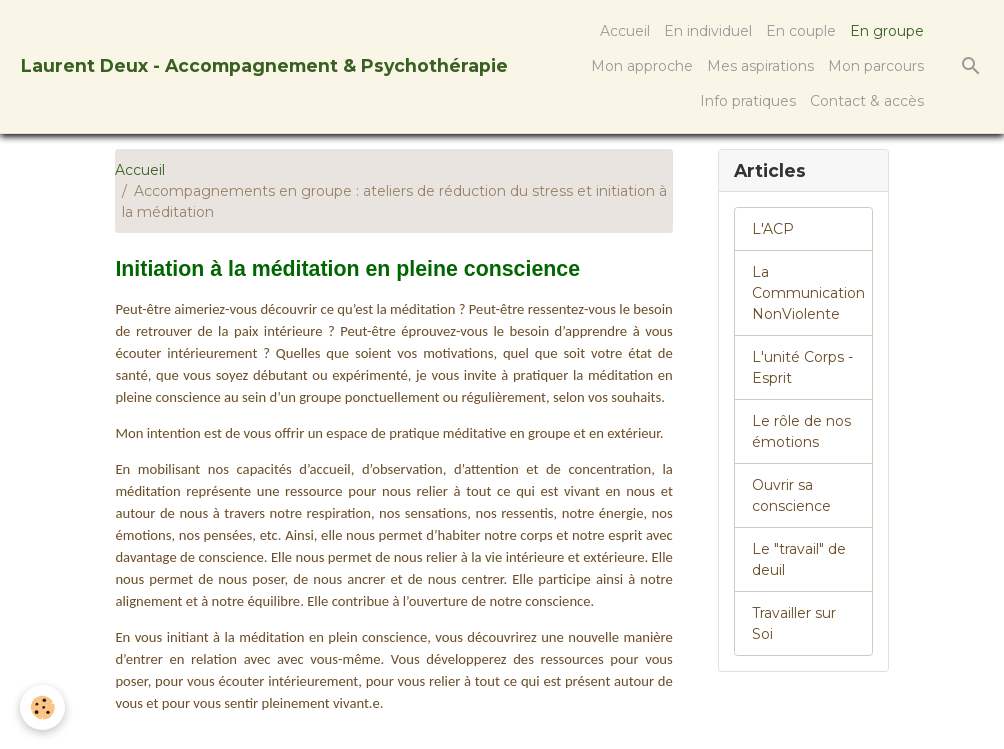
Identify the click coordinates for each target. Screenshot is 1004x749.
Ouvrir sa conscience (791, 495)
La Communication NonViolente (808, 293)
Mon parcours (876, 66)
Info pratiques (748, 101)
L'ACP (773, 229)
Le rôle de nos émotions (801, 431)
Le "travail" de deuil (799, 559)
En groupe (887, 31)
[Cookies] (42, 707)
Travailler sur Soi (794, 623)
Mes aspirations (760, 66)
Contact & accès (867, 101)
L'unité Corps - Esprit (802, 367)
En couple (801, 31)
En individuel (708, 31)
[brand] (264, 66)
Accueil (625, 31)
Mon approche (642, 66)
